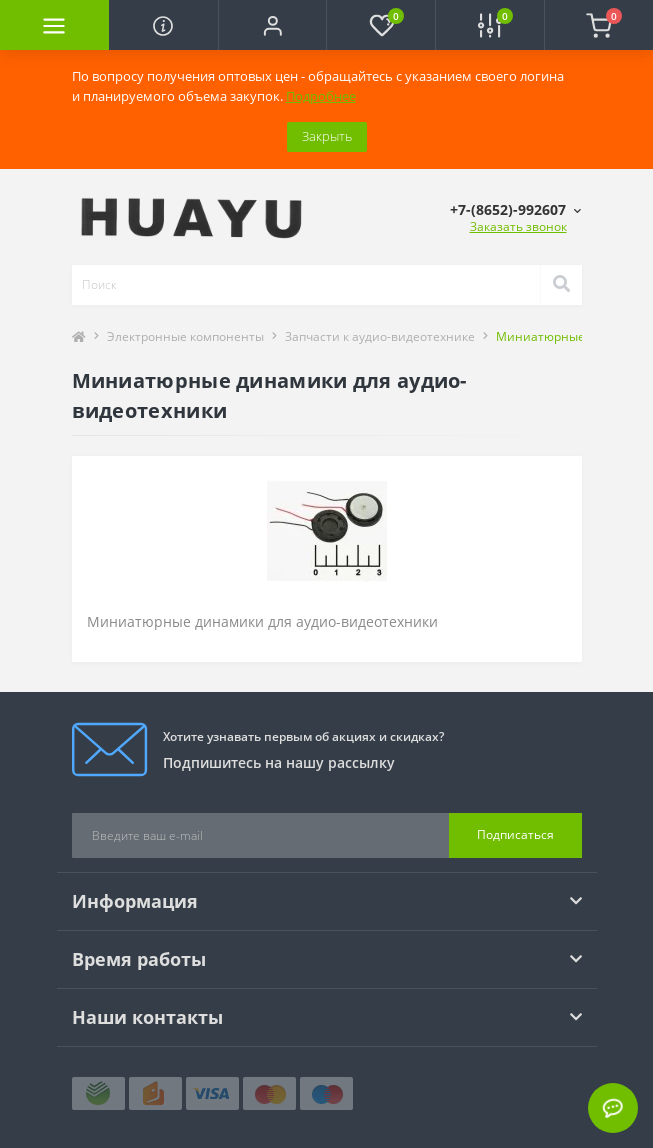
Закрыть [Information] (327, 136)
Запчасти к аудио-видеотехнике (380, 336)
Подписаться (515, 834)
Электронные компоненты (185, 336)
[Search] (561, 285)
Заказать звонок (518, 226)
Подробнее (321, 96)
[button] (272, 25)
